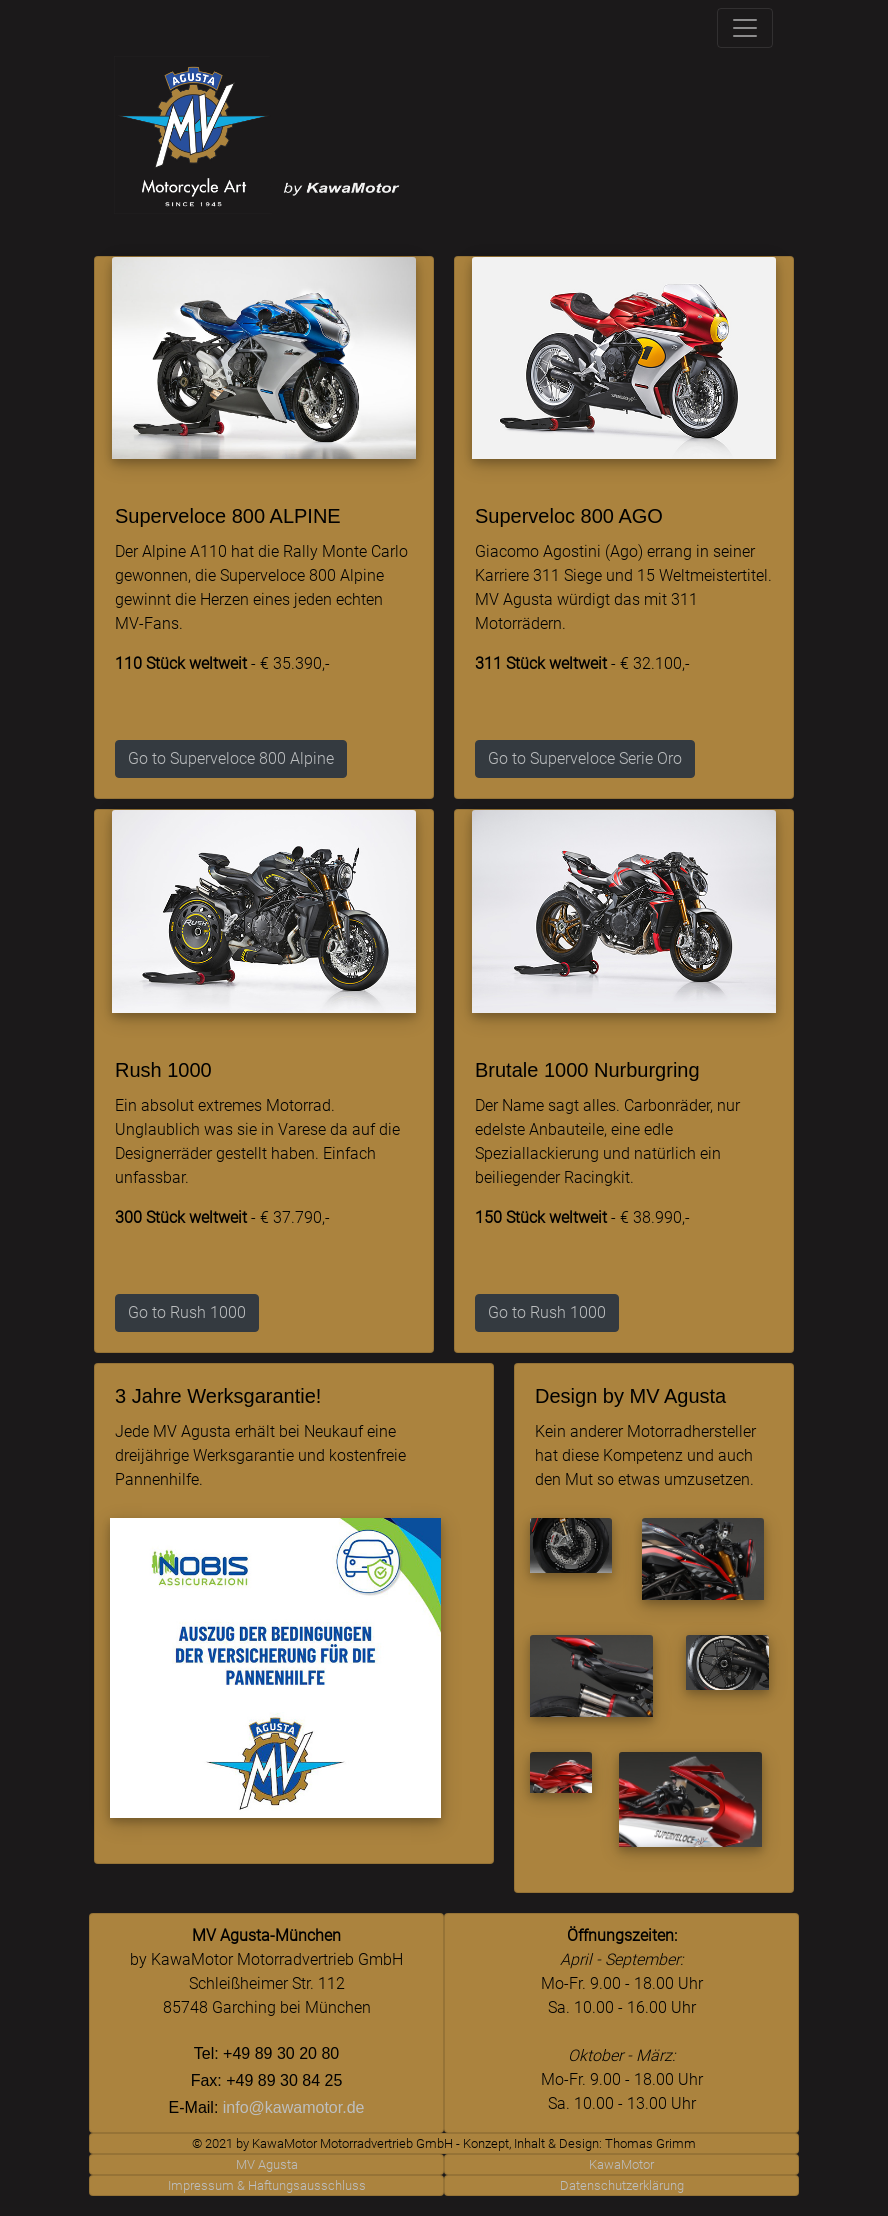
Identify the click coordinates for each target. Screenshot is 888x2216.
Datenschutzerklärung (622, 2185)
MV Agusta (267, 2164)
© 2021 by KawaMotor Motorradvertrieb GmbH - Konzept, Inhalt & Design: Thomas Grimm (444, 2143)
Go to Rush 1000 (187, 1312)
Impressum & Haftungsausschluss (267, 2185)
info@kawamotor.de (294, 2107)
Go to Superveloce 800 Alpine (231, 758)
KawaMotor (621, 2164)
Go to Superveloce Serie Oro (585, 758)
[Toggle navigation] (745, 28)
